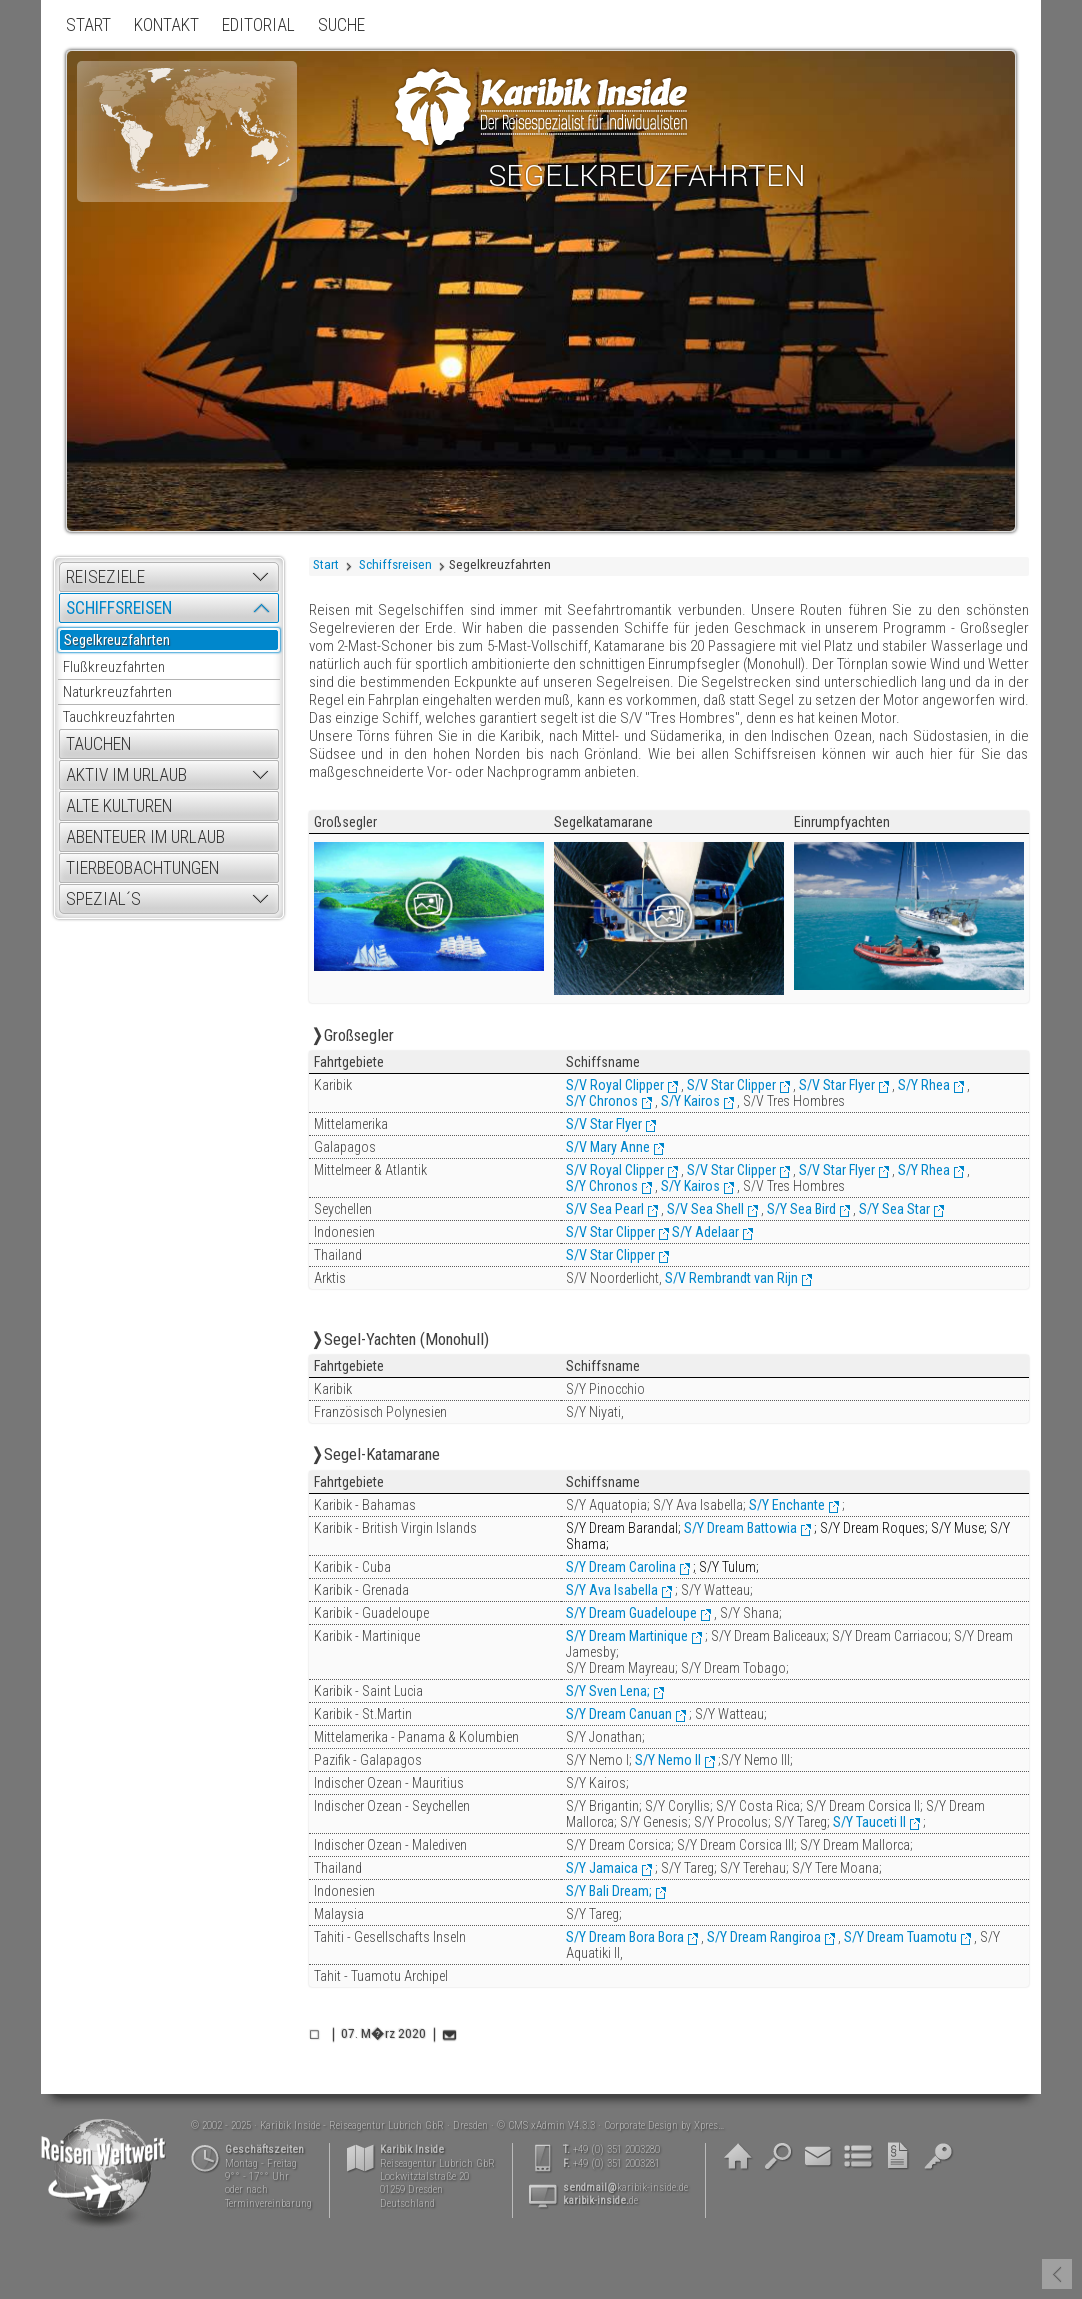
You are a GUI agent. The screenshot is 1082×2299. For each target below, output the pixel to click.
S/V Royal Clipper (615, 1085)
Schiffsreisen (395, 564)
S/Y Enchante (787, 1505)
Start (326, 564)
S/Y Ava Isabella (612, 1590)
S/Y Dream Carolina (621, 1567)
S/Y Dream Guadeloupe (631, 1613)
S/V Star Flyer (837, 1085)
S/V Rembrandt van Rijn (731, 1278)
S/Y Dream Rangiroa (764, 1937)
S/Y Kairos (690, 1101)
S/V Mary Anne (608, 1147)
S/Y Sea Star (894, 1209)
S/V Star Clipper (731, 1085)
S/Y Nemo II (668, 1760)
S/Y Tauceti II (868, 1822)
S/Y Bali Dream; (609, 1891)
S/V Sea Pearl (605, 1209)
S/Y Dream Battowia (740, 1528)
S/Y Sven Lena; (608, 1691)
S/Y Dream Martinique (627, 1636)
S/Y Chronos (602, 1101)
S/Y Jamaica (602, 1868)
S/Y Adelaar (705, 1232)
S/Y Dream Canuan (619, 1714)
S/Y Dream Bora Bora (625, 1937)
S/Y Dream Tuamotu (900, 1937)
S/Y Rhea (924, 1085)
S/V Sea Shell (705, 1209)
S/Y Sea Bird (801, 1209)
